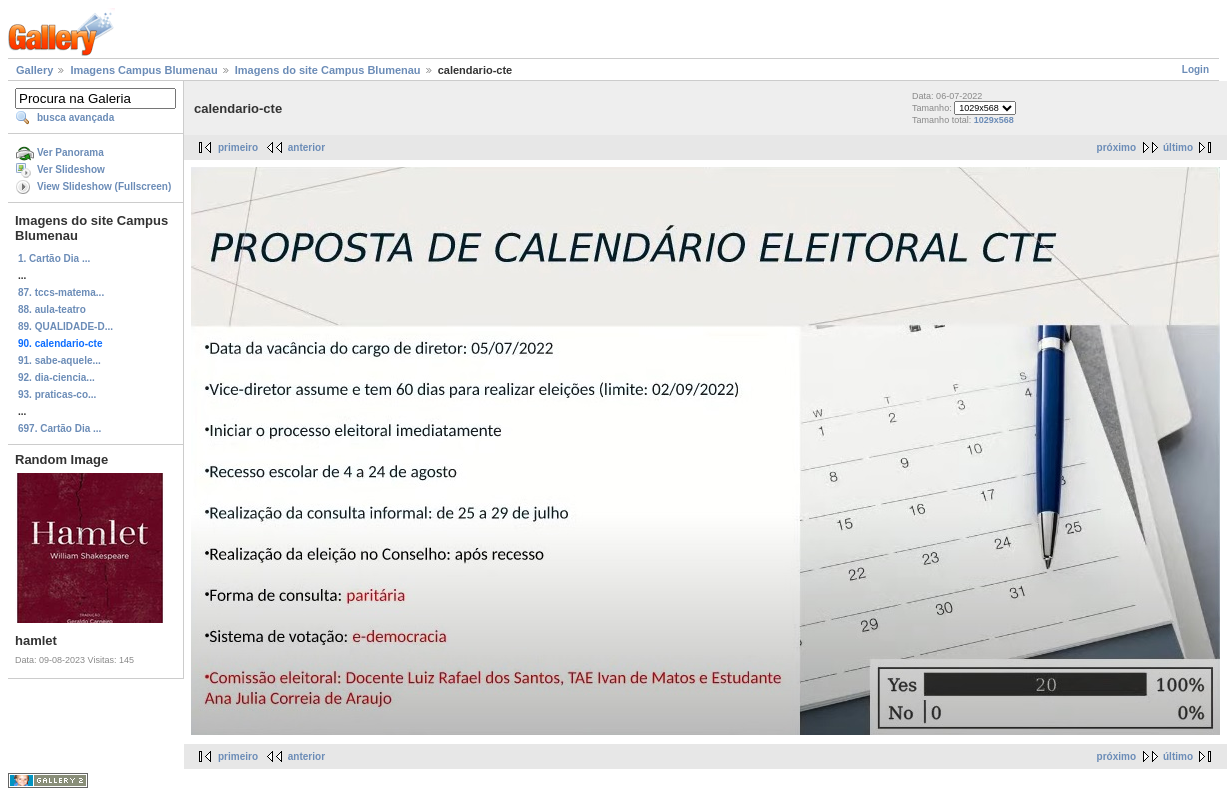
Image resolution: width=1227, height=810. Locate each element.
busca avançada (75, 117)
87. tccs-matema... (61, 292)
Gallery (34, 70)
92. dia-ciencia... (56, 377)
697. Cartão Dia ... (59, 428)
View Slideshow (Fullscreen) (104, 186)
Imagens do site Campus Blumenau (328, 70)
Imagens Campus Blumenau (143, 70)
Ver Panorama (70, 152)
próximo (1116, 147)
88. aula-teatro (52, 309)
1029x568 (994, 120)
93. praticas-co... (57, 394)
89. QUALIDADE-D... (65, 326)
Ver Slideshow (71, 169)
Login (1195, 69)
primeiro (238, 147)
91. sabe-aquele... (59, 360)
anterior (306, 147)
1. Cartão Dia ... (54, 258)
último (1178, 147)
